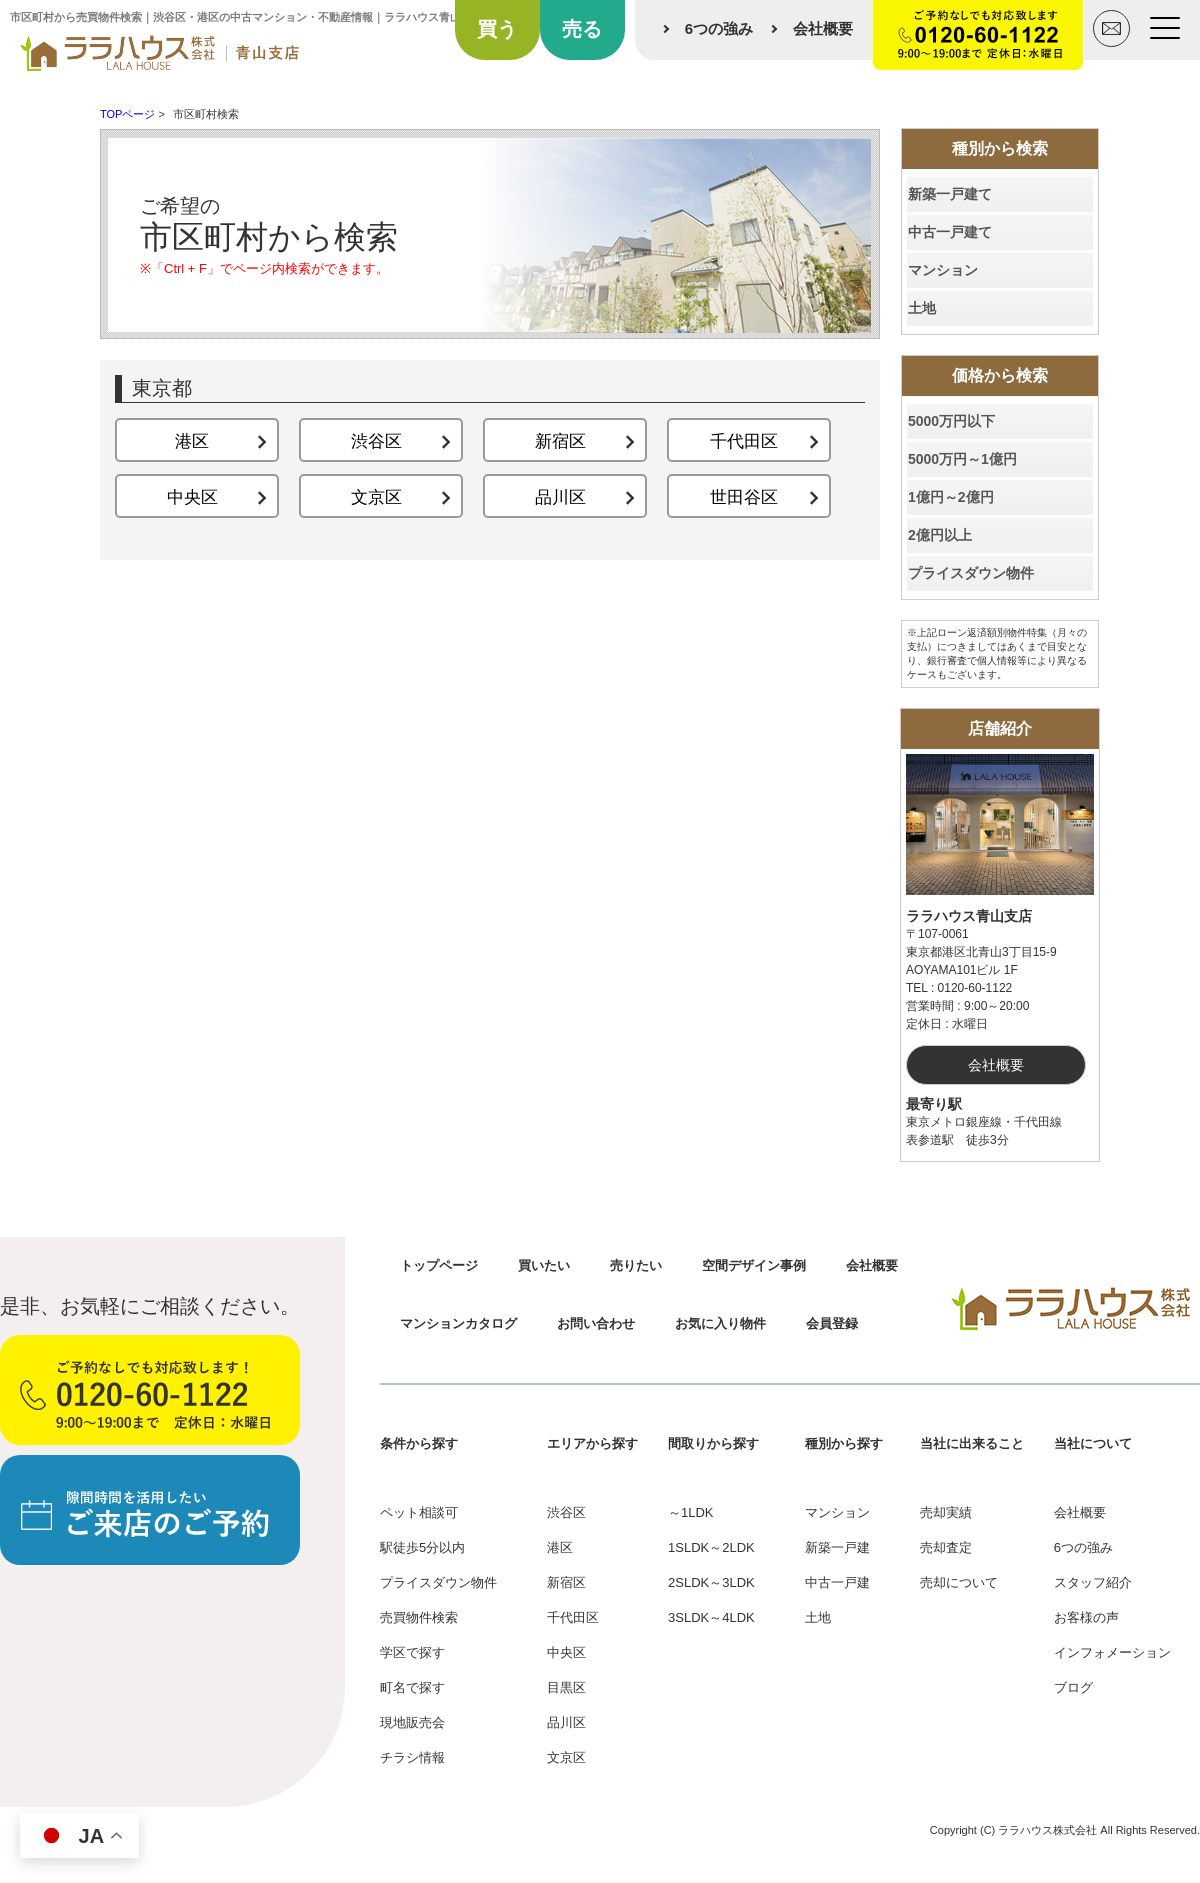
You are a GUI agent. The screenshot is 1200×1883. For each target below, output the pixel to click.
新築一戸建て (950, 194)
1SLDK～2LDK (711, 1547)
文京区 (566, 1757)
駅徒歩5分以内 (422, 1547)
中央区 (566, 1652)
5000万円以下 (951, 421)
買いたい (544, 1265)
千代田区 (573, 1617)
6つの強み (719, 28)
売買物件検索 (419, 1617)
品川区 (566, 1722)
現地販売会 (412, 1722)
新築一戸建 (837, 1547)
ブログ (1073, 1687)
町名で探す (412, 1687)
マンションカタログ (458, 1323)
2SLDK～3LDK (711, 1582)
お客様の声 (1086, 1617)
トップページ (439, 1265)
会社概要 (823, 28)
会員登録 (832, 1323)
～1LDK (691, 1512)
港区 (560, 1547)
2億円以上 (940, 535)
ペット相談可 (419, 1512)
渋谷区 (566, 1512)
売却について (959, 1582)
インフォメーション (1112, 1652)
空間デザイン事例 (754, 1265)
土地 (922, 308)
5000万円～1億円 (962, 459)
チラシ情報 (412, 1757)
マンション (943, 270)
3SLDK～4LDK (711, 1617)
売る (582, 29)
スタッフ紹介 (1093, 1582)
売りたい (636, 1265)
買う (497, 29)
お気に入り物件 (720, 1323)
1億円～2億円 (951, 497)
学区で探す (412, 1652)
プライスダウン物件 (971, 573)
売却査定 (946, 1547)
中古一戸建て (950, 232)
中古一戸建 (837, 1582)
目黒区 (566, 1687)
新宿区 (566, 1582)
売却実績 (946, 1512)
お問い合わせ (596, 1323)
